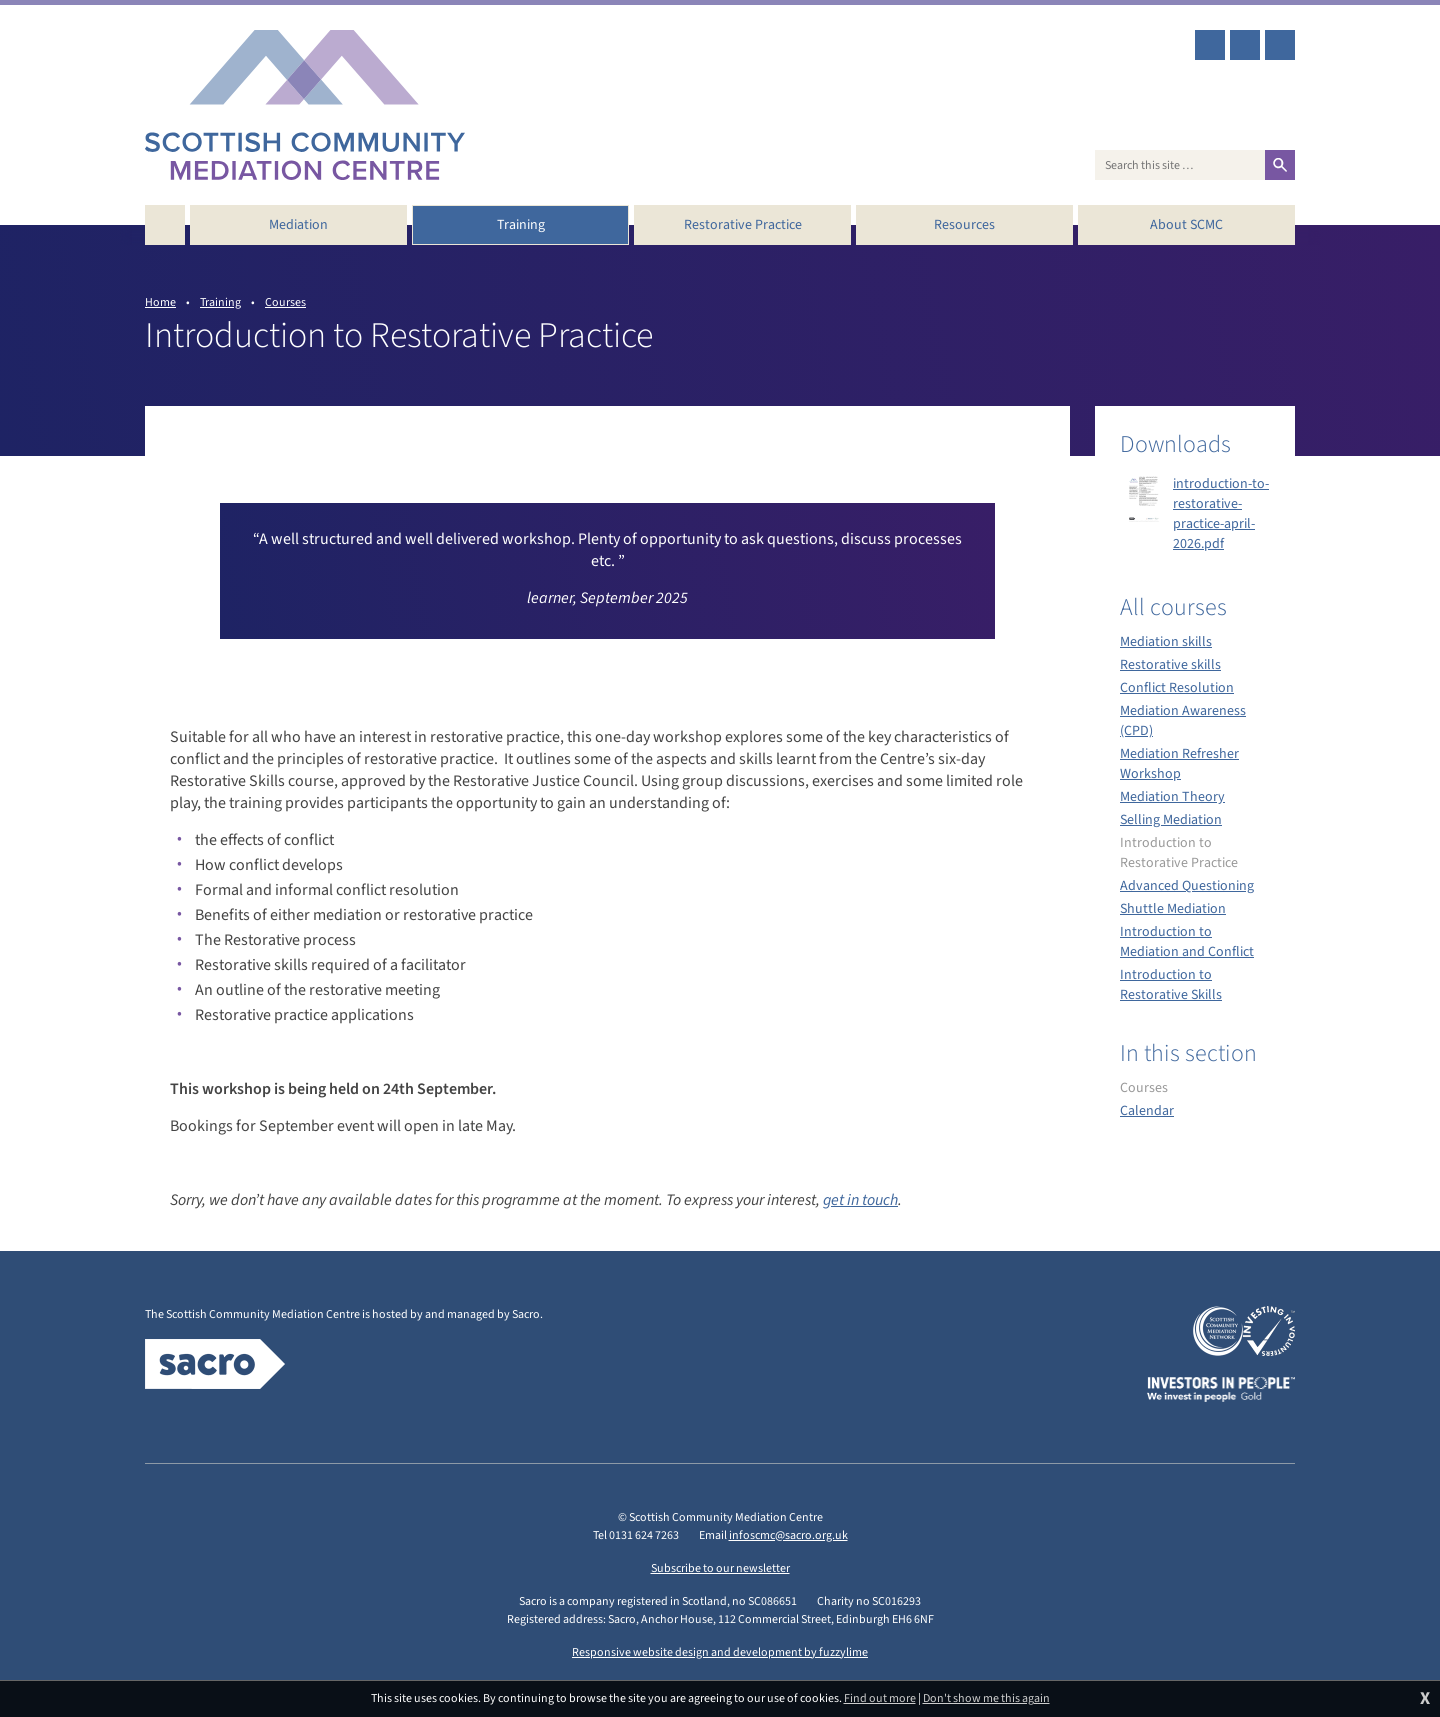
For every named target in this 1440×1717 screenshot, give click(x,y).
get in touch (860, 1200)
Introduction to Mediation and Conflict (1187, 942)
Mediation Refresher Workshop (1179, 764)
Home (160, 302)
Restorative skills (1170, 665)
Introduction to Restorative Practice (1179, 853)
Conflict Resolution (1177, 688)
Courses (285, 302)
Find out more (880, 1699)
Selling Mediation (1171, 820)
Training (220, 302)
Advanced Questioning (1187, 886)
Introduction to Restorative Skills (1171, 985)
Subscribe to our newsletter (720, 1568)
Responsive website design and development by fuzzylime (720, 1652)
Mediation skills (1166, 642)
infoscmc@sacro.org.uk (788, 1535)
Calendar (1147, 1111)
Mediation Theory (1172, 797)
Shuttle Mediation (1173, 909)
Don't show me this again (986, 1699)
